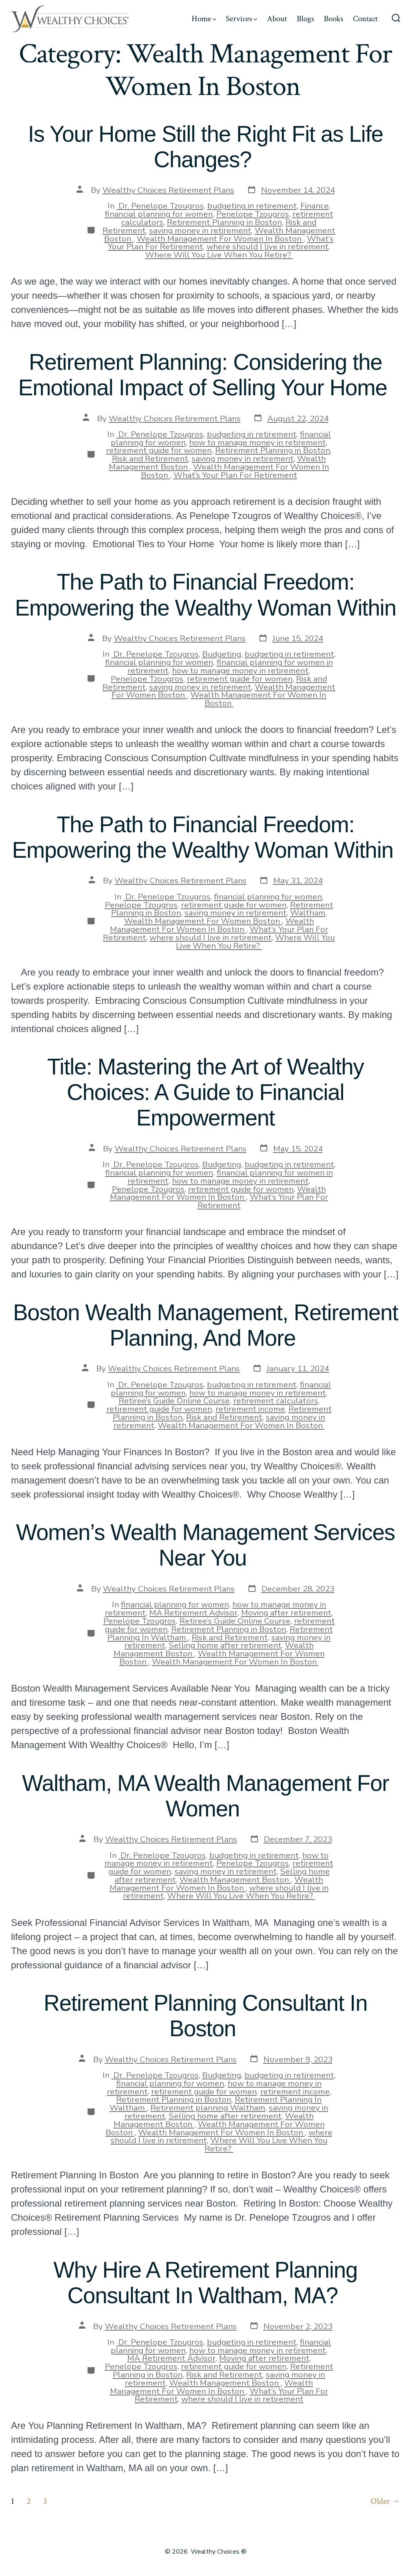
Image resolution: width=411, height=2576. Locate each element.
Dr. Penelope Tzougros (160, 205)
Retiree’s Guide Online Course (174, 1400)
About (277, 18)
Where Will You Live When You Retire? (219, 254)
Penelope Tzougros (252, 213)
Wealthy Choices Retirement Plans (168, 190)
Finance (314, 205)
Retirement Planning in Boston (224, 222)
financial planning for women (159, 213)
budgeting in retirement (252, 205)
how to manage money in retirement (257, 442)
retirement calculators (275, 1400)
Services (241, 18)
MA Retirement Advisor (193, 1612)
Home (204, 18)
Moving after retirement (286, 1612)
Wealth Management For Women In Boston (220, 238)
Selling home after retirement (225, 1645)
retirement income (250, 1408)
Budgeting (221, 654)
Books (333, 18)
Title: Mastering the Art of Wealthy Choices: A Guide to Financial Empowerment (205, 1092)
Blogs (305, 18)
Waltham (307, 912)
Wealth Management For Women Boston (203, 920)
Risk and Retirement (150, 458)
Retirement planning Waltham (207, 2107)
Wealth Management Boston (235, 1879)
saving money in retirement (200, 230)
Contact (365, 18)
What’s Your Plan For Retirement (235, 475)
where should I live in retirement (267, 246)
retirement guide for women (159, 450)
